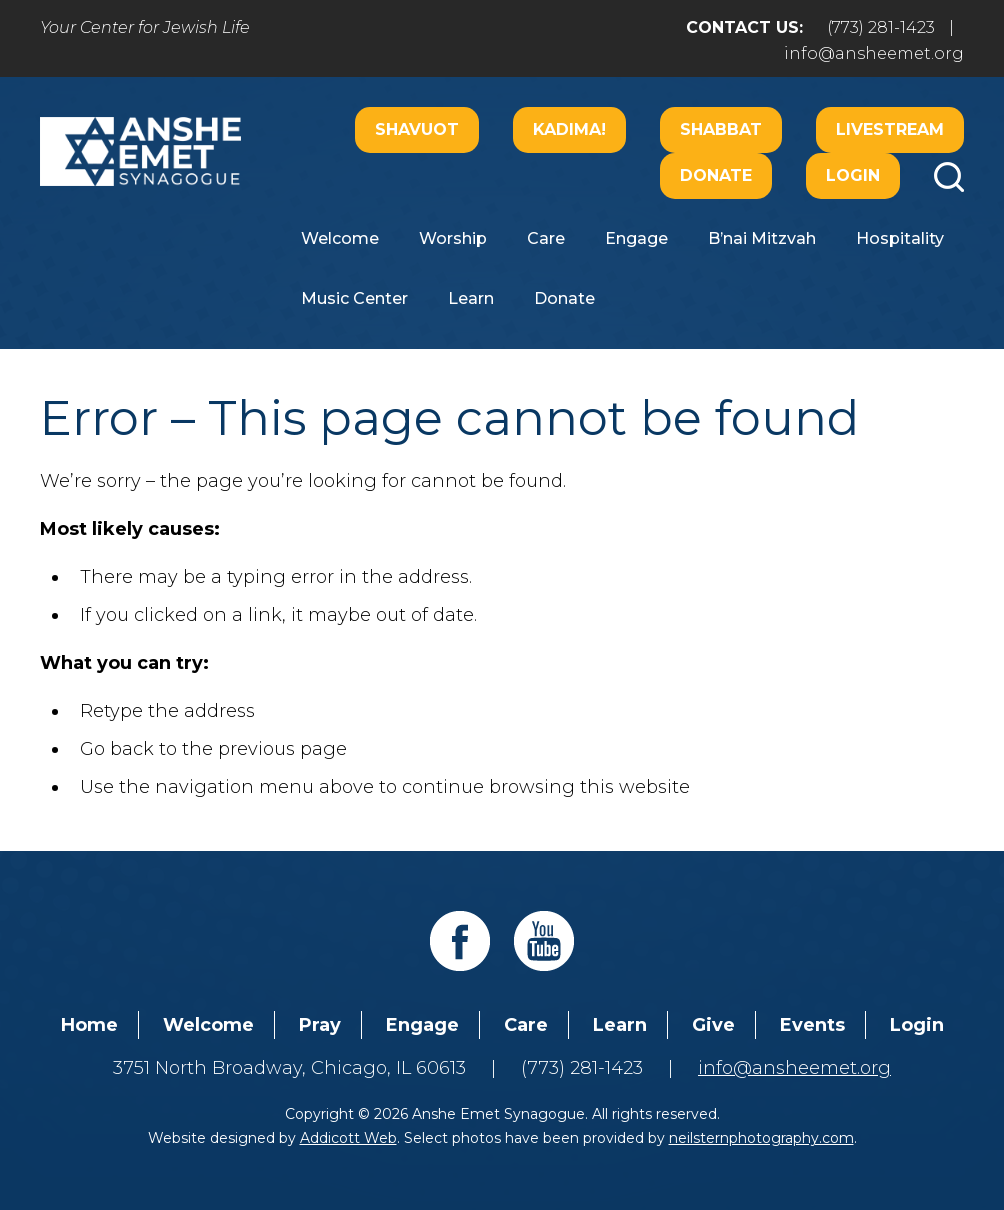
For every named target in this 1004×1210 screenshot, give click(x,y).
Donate (716, 175)
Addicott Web (348, 1138)
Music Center (354, 298)
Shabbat (721, 129)
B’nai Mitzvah (762, 238)
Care (546, 238)
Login (853, 175)
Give (713, 1025)
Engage (636, 238)
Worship (453, 238)
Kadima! (569, 129)
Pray (320, 1025)
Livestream (890, 129)
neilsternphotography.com (761, 1138)
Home (89, 1025)
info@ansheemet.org (874, 53)
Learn (471, 298)
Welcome (340, 238)
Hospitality (900, 238)
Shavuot (417, 129)
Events (812, 1025)
